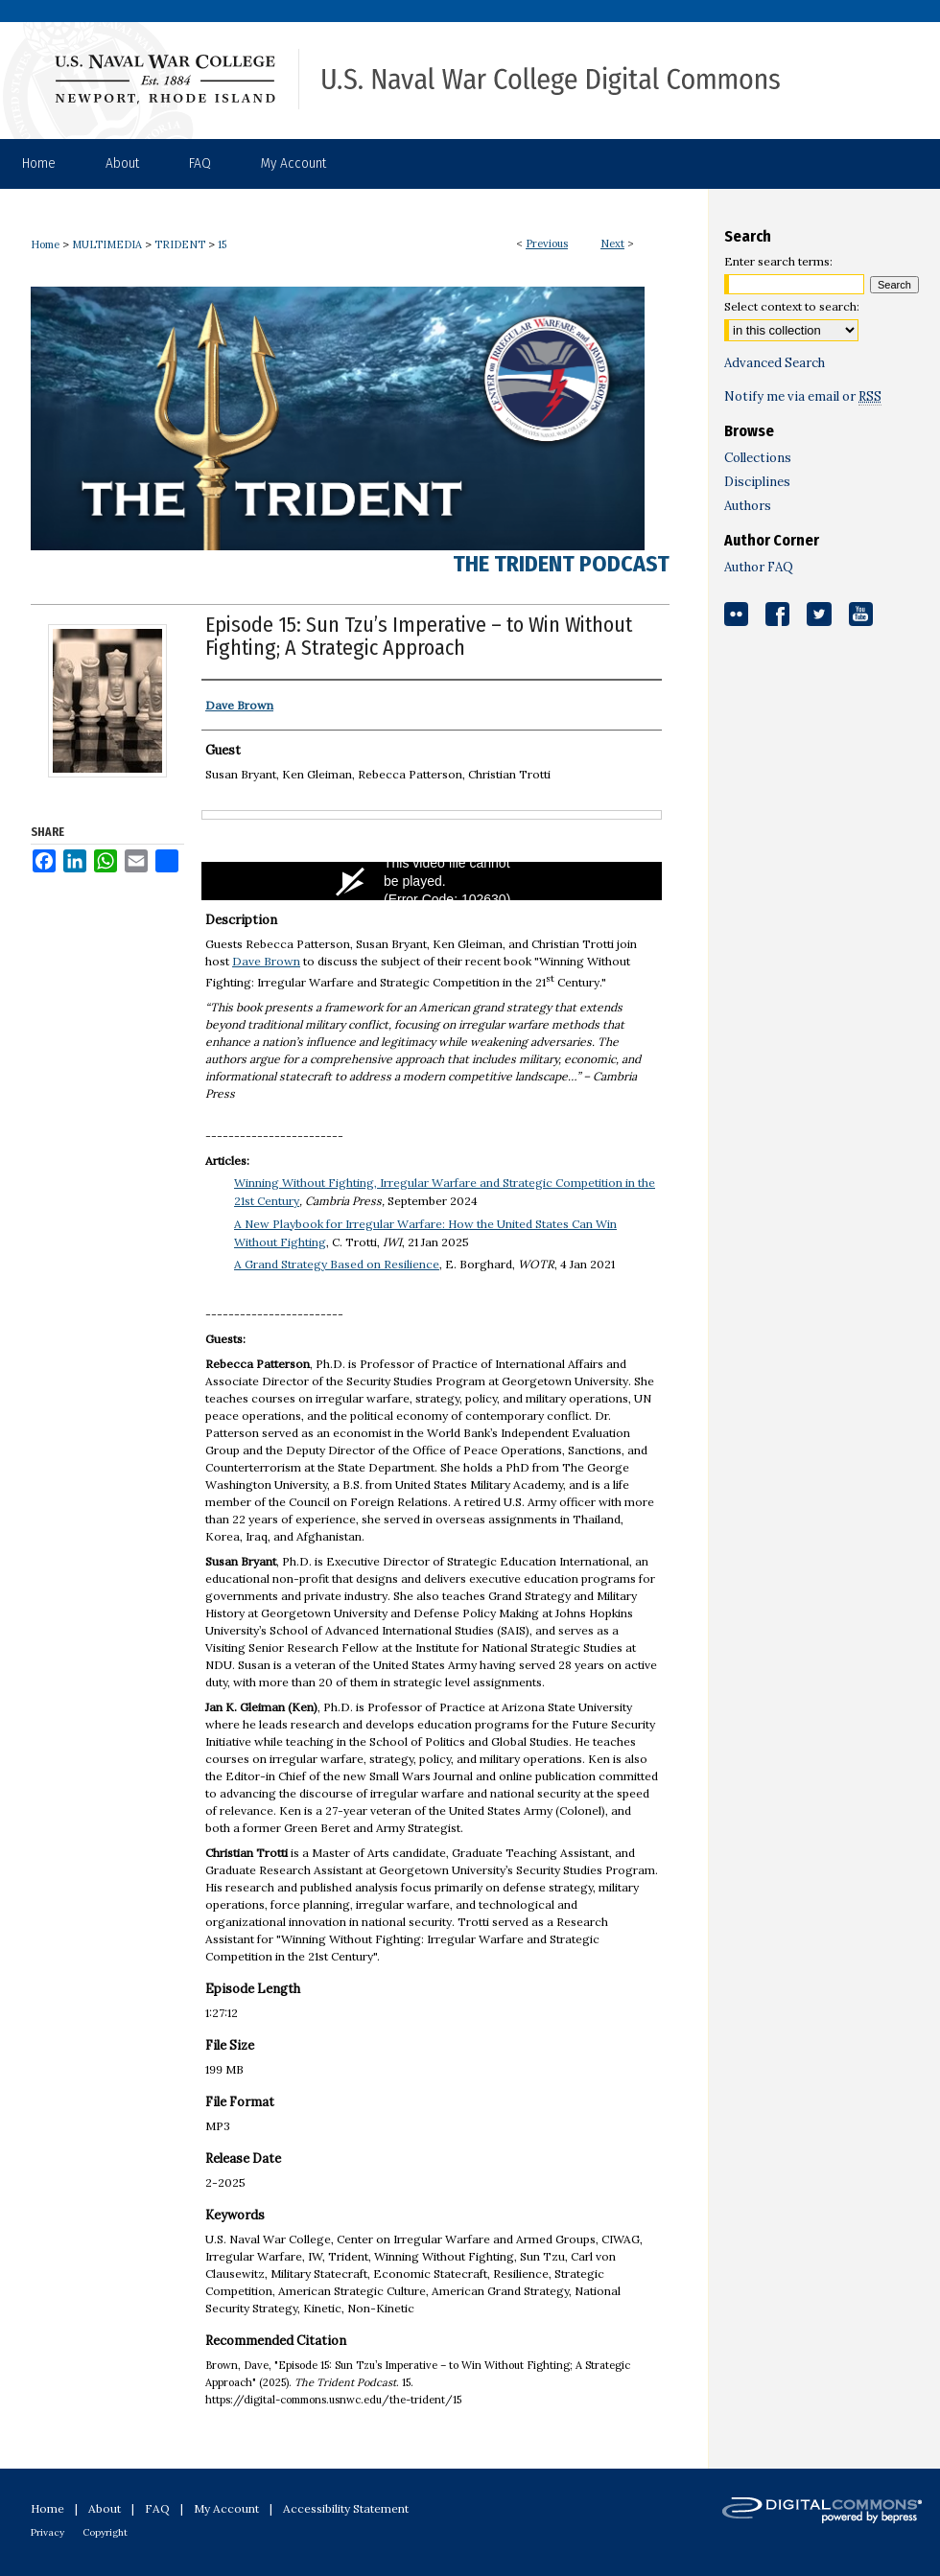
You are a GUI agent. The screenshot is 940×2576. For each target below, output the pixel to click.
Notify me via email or (802, 396)
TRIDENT (179, 244)
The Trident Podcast (561, 563)
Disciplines (757, 482)
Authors (747, 506)
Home (45, 244)
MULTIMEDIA (107, 244)
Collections (757, 458)
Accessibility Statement (346, 2508)
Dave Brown (266, 961)
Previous (547, 243)
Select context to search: (791, 306)
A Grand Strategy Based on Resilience (336, 1264)
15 (222, 244)
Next (612, 243)
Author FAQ (758, 567)
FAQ (157, 2508)
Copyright (105, 2532)
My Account (226, 2508)
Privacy (47, 2532)
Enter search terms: (778, 261)
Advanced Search (774, 363)
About (104, 2508)
